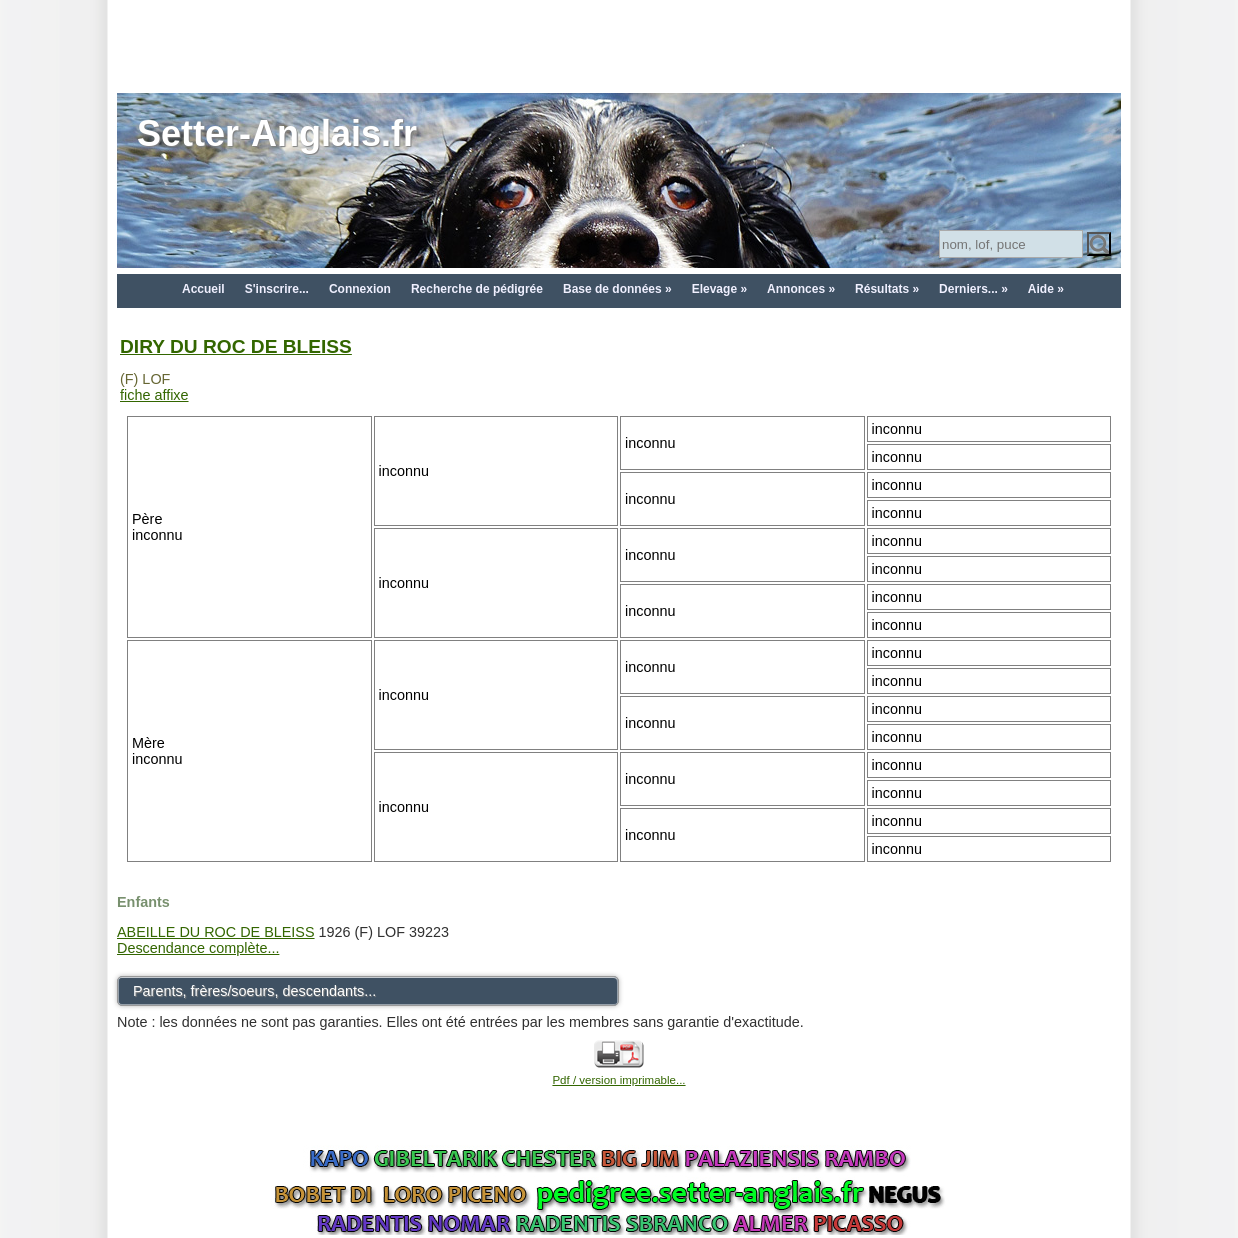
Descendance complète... (198, 948)
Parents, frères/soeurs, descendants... (254, 991)
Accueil (203, 289)
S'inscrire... (277, 289)
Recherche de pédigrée (477, 289)
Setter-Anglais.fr (277, 133)
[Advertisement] (619, 45)
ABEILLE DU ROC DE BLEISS (216, 932)
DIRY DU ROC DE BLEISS (236, 346)
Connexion (360, 289)
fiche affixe (154, 395)
